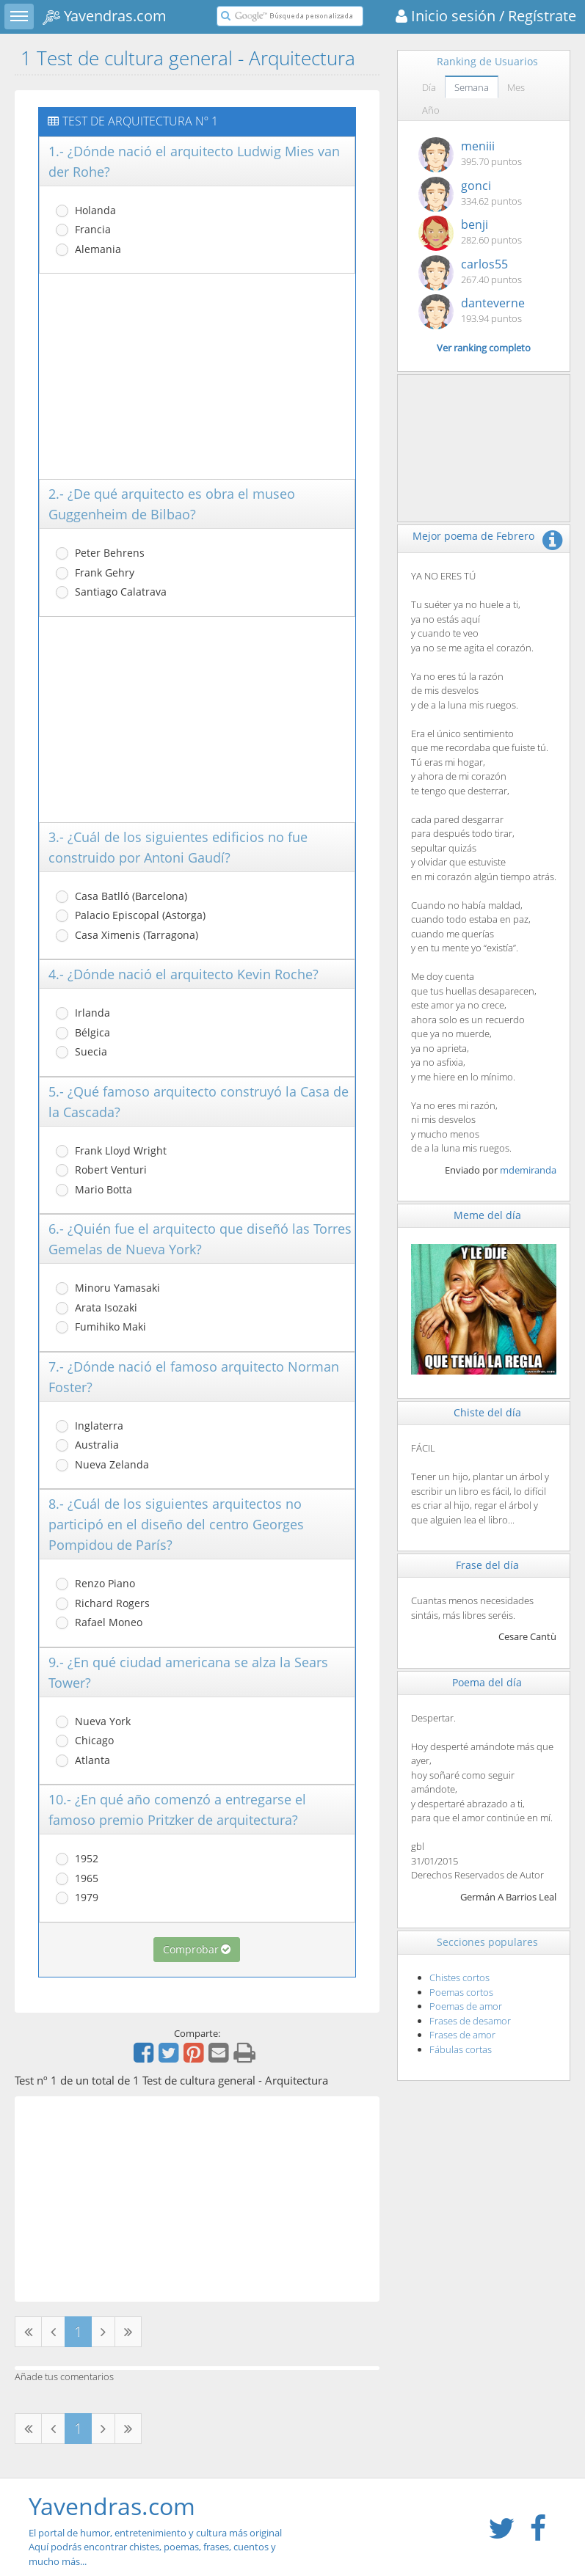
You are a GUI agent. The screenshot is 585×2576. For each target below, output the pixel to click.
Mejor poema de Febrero (473, 536)
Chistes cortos (459, 1977)
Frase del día (487, 1565)
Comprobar (196, 1949)
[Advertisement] (197, 376)
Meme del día (487, 1215)
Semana (471, 87)
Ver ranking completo (484, 347)
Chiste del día (487, 1412)
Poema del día (487, 1682)
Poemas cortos (461, 1992)
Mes (516, 87)
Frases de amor (462, 2034)
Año (431, 110)
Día (429, 87)
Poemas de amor (465, 2006)
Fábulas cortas (460, 2049)
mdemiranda (528, 1170)
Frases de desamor (470, 2020)
